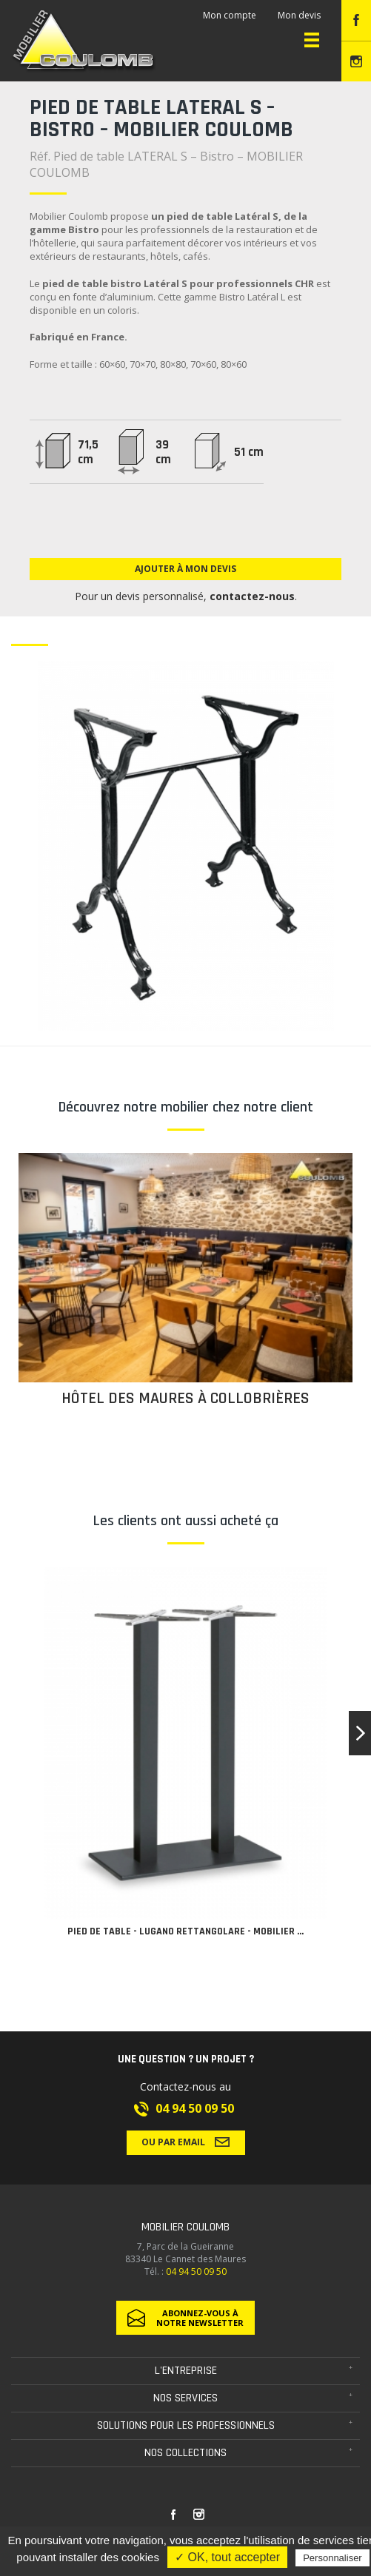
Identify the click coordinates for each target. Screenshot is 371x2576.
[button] (360, 1733)
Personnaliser (332, 2557)
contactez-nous (252, 596)
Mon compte (229, 15)
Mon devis (299, 15)
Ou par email (185, 2141)
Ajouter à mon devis (185, 568)
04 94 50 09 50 (195, 2108)
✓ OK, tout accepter (227, 2557)
